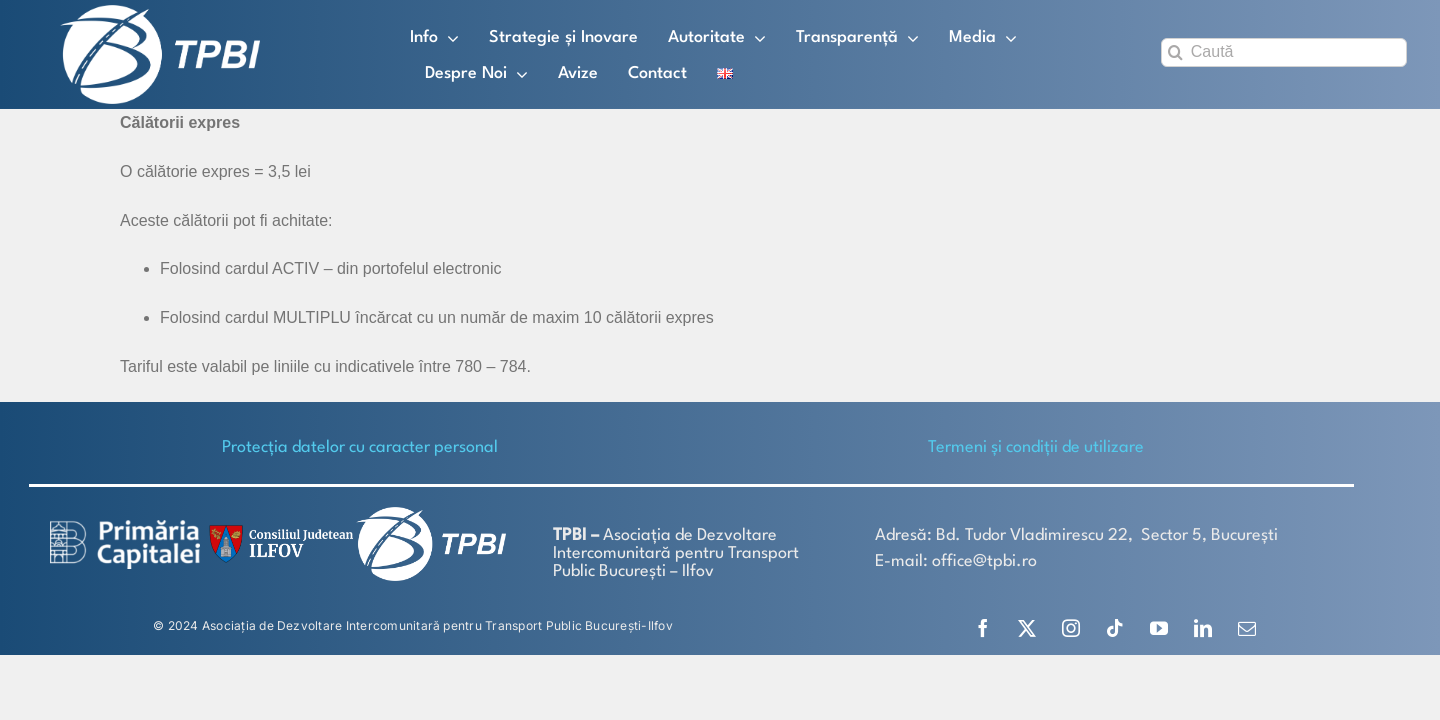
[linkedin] (1203, 628)
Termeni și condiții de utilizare (1036, 447)
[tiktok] (1115, 628)
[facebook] (983, 628)
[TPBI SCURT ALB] (160, 12)
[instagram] (1071, 628)
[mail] (1247, 628)
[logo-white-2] (125, 527)
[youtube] (1159, 628)
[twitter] (1027, 628)
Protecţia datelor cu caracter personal (360, 447)
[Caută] (1284, 52)
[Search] (1175, 52)
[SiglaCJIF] (278, 529)
